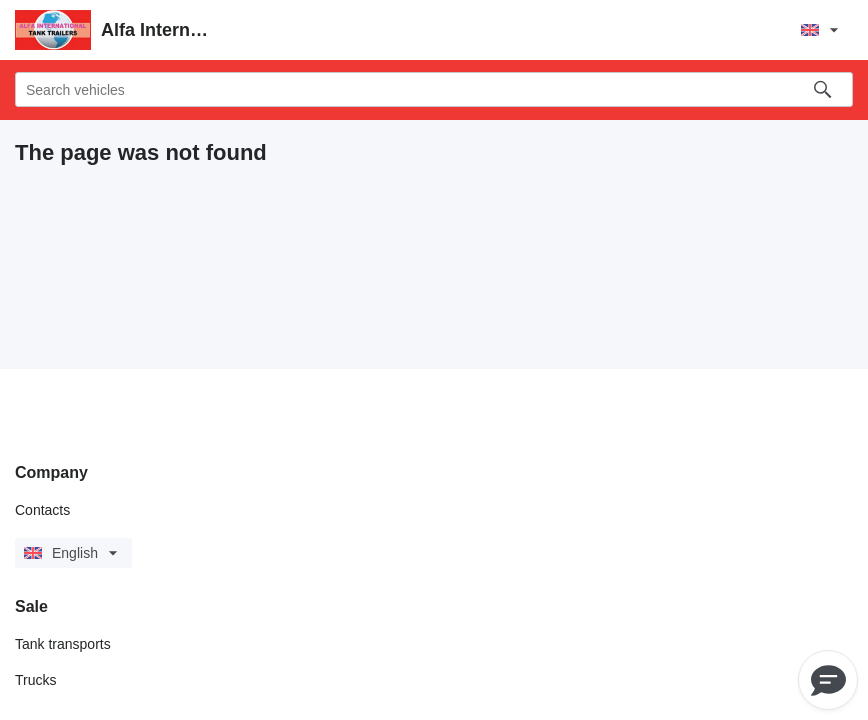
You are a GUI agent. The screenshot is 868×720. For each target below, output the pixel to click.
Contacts (42, 510)
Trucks (35, 680)
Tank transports (63, 644)
